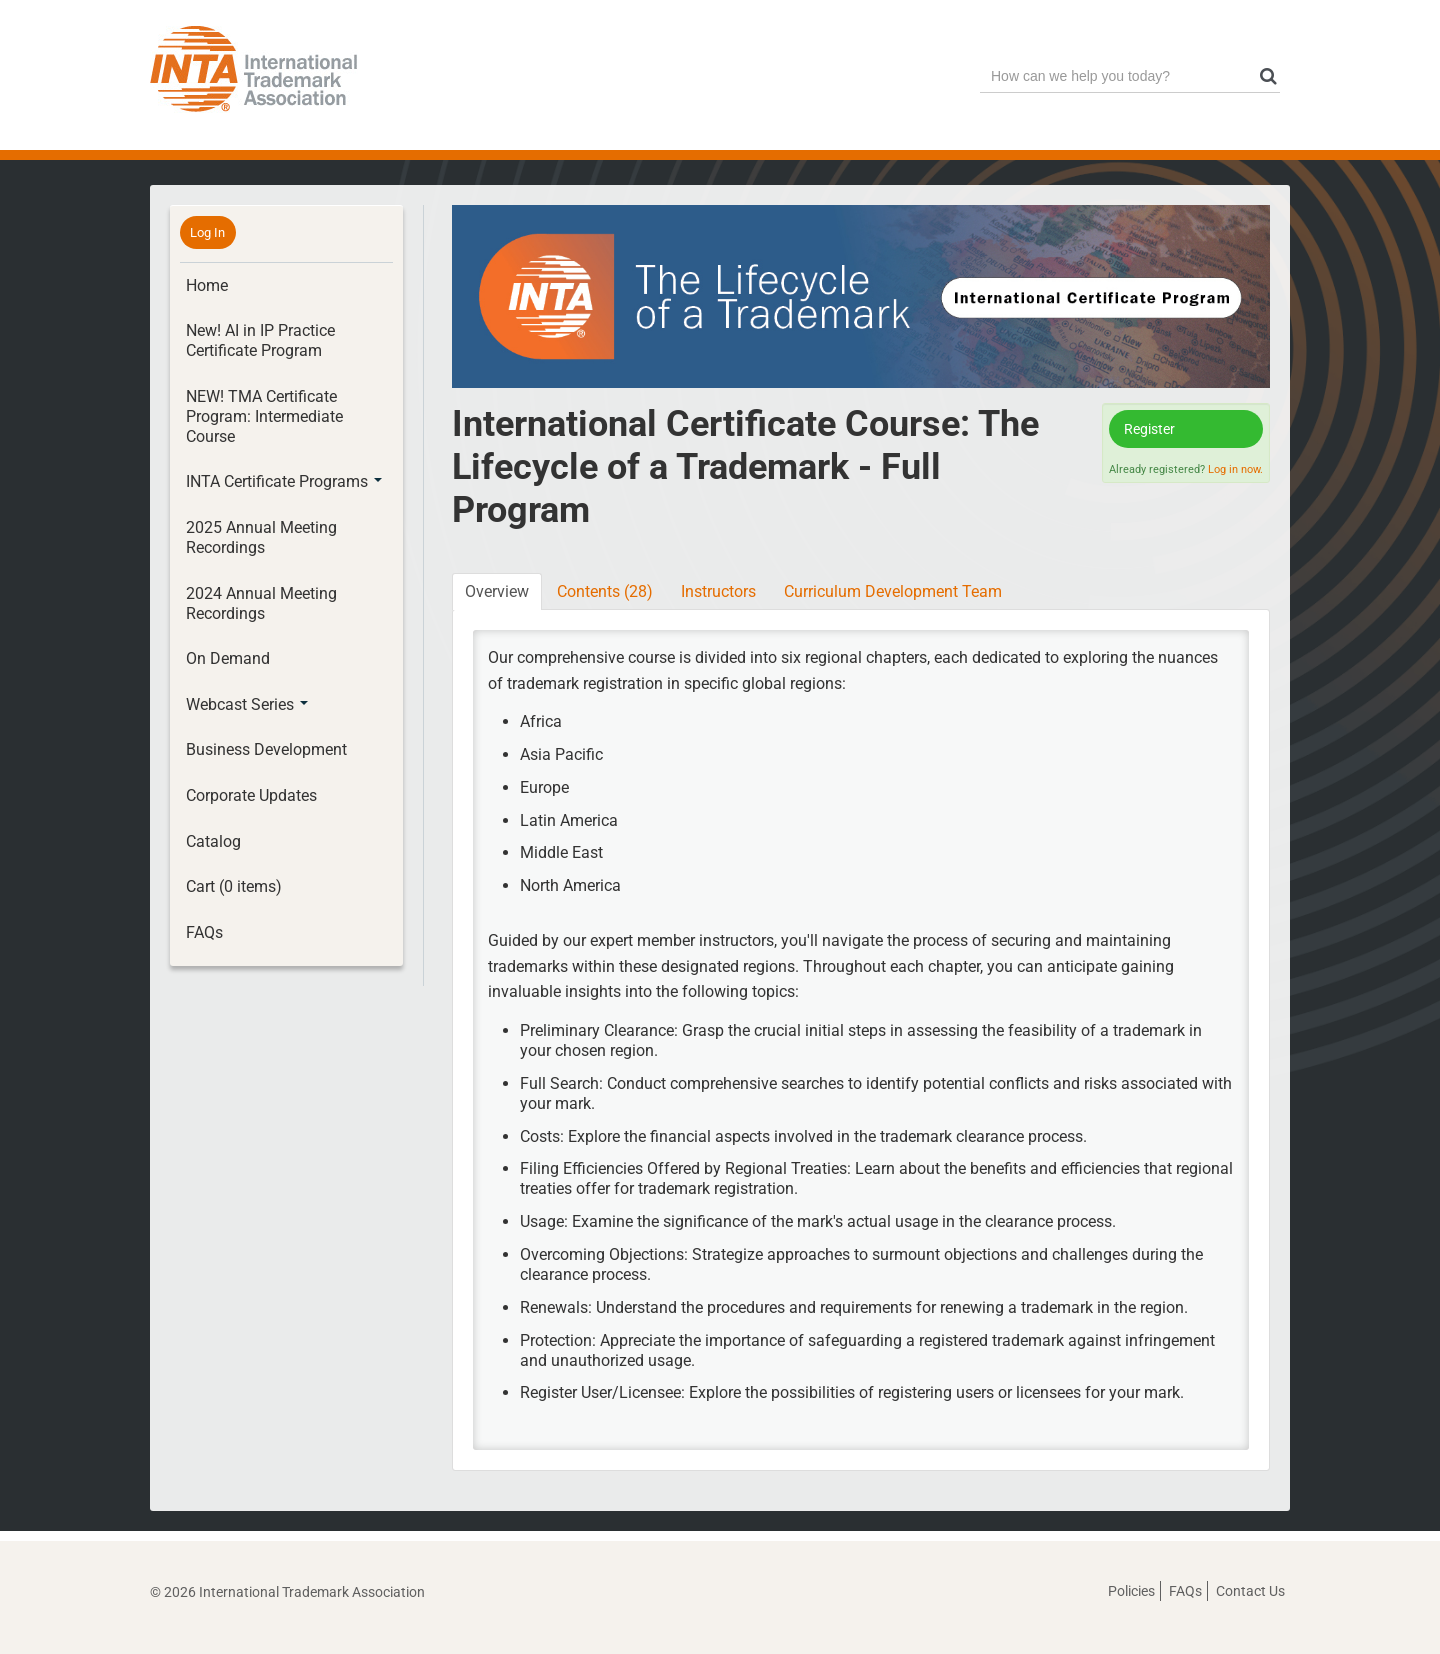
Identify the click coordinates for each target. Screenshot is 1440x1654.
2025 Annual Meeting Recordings (261, 537)
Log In (207, 232)
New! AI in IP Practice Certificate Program (260, 340)
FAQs (204, 932)
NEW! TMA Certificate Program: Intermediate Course (264, 416)
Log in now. (1235, 469)
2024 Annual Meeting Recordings (261, 603)
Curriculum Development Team (893, 591)
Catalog (213, 841)
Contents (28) (605, 591)
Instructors (718, 591)
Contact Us (1250, 1591)
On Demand (228, 658)
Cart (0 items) (234, 886)
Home (207, 285)
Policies (1131, 1591)
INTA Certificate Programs (284, 481)
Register (1149, 429)
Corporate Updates (251, 795)
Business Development (266, 749)
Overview (497, 591)
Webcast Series (247, 704)
